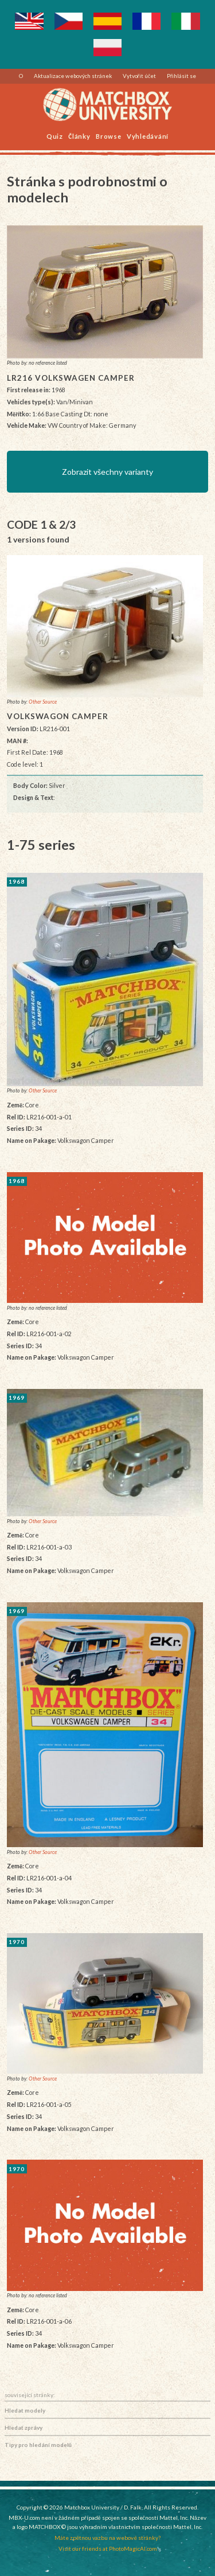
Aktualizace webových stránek (73, 75)
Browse (109, 135)
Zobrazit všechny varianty (107, 472)
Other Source (43, 702)
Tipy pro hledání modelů (38, 2444)
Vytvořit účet (140, 75)
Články (79, 135)
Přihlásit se (181, 75)
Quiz (54, 135)
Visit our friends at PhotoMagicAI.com (107, 2548)
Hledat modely (25, 2410)
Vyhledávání (148, 135)
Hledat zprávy (23, 2427)
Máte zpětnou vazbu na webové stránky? (107, 2537)
